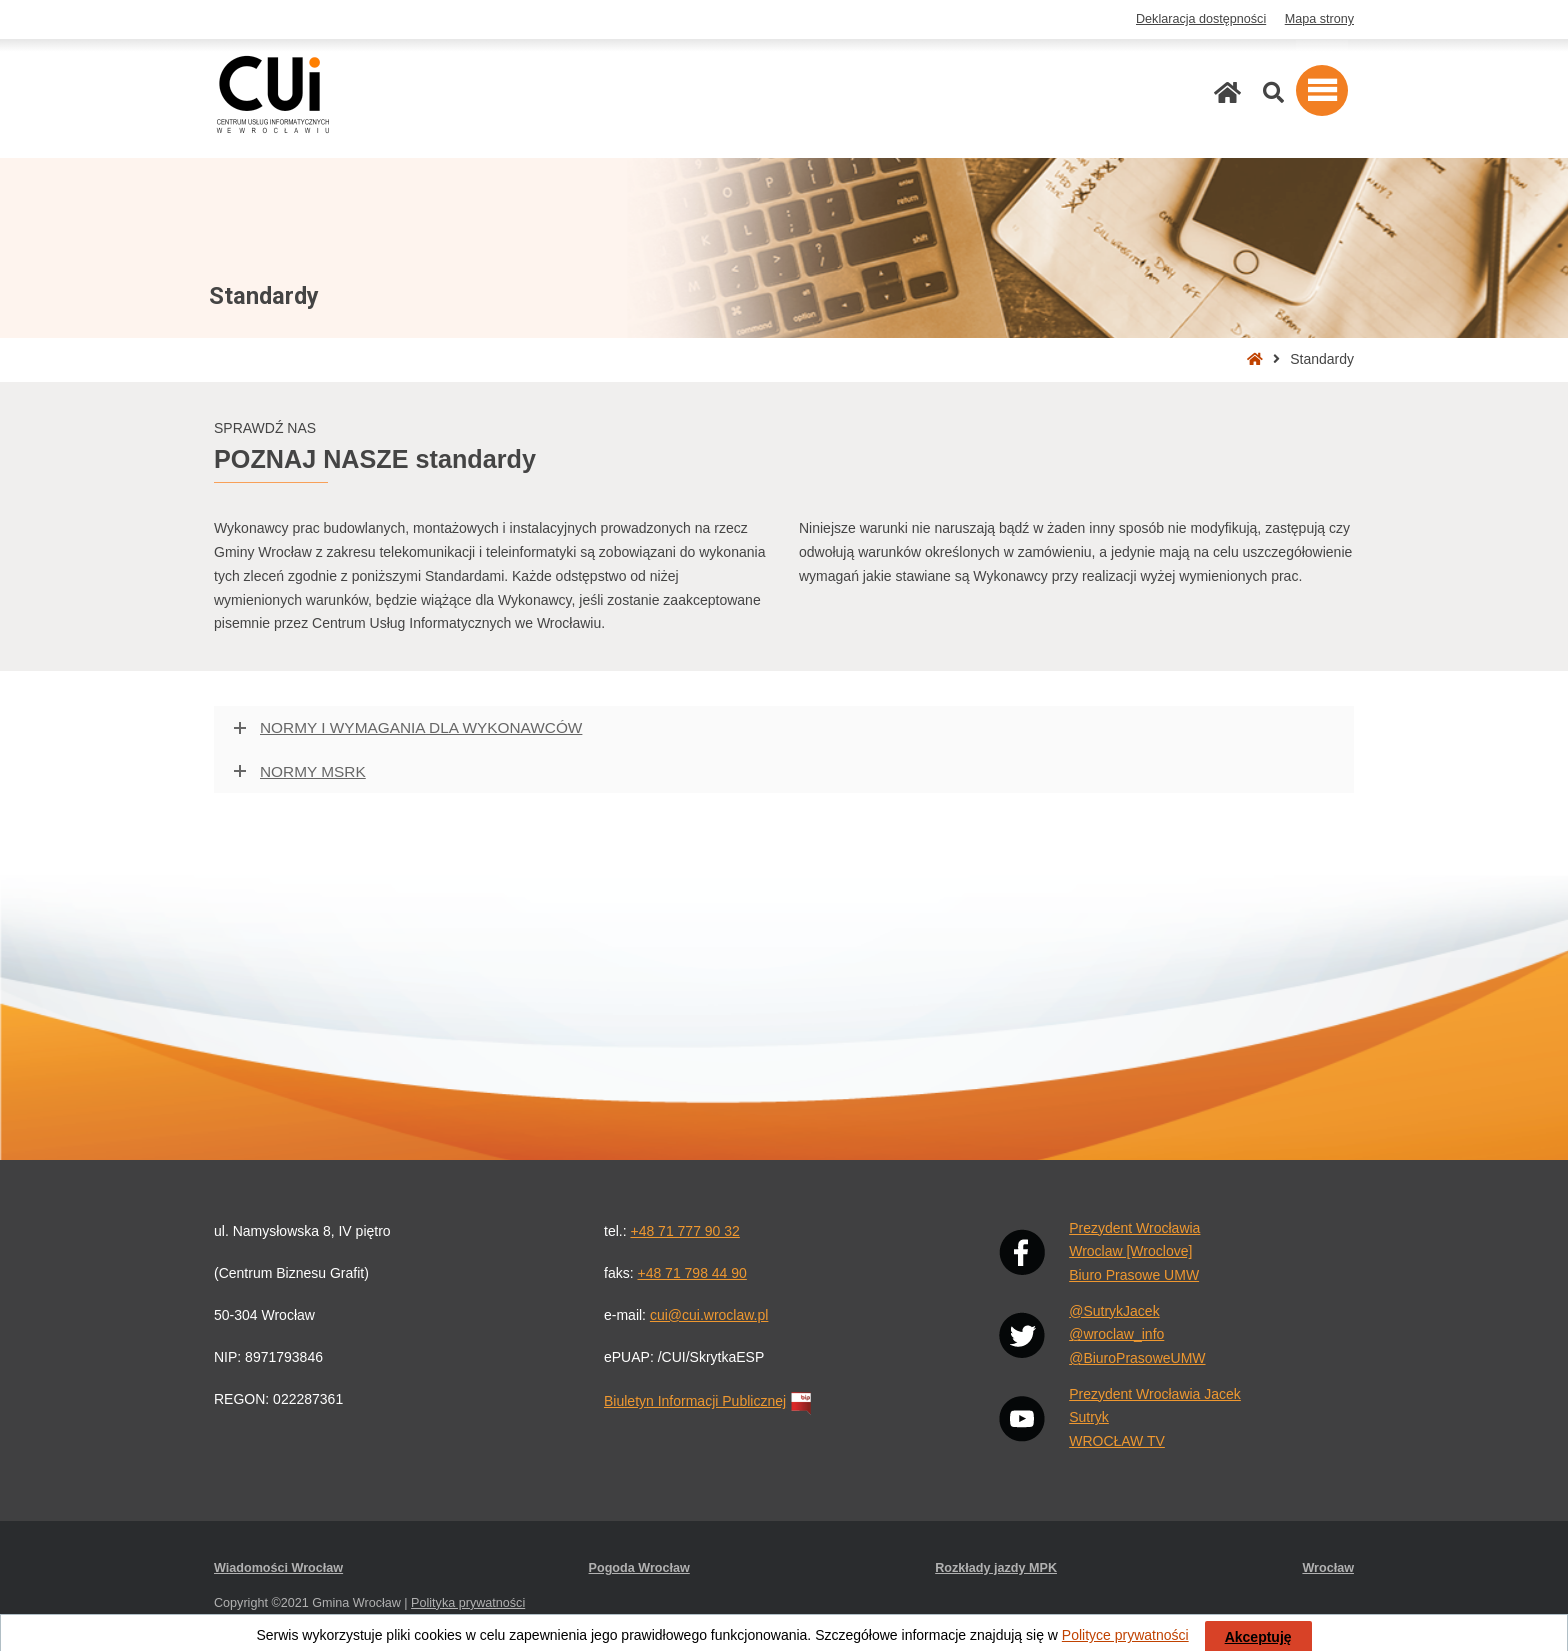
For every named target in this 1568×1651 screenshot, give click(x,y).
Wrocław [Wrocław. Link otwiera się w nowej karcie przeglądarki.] (1328, 1568)
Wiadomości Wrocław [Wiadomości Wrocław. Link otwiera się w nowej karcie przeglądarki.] (278, 1568)
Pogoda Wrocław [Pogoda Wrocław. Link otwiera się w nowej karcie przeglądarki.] (639, 1568)
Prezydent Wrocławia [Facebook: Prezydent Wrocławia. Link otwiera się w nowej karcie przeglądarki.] (1134, 1228)
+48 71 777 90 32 (684, 1231)
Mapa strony (1319, 19)
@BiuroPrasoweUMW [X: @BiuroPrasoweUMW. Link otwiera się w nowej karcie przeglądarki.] (1137, 1358)
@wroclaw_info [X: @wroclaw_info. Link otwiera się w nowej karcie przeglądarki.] (1116, 1334)
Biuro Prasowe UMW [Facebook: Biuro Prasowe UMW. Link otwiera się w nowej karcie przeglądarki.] (1134, 1275)
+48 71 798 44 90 (691, 1273)
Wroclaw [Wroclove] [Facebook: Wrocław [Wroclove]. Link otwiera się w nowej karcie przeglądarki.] (1130, 1251)
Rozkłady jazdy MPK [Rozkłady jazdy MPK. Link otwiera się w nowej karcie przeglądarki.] (996, 1568)
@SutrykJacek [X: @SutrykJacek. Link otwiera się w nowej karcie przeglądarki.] (1114, 1311)
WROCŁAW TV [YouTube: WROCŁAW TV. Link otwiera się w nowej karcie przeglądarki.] (1117, 1441)
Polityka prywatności (468, 1603)
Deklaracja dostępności (1201, 19)
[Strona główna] (1227, 92)
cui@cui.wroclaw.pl (709, 1315)
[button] (1322, 90)
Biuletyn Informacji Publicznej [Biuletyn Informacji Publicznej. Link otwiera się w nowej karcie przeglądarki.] (710, 1401)
